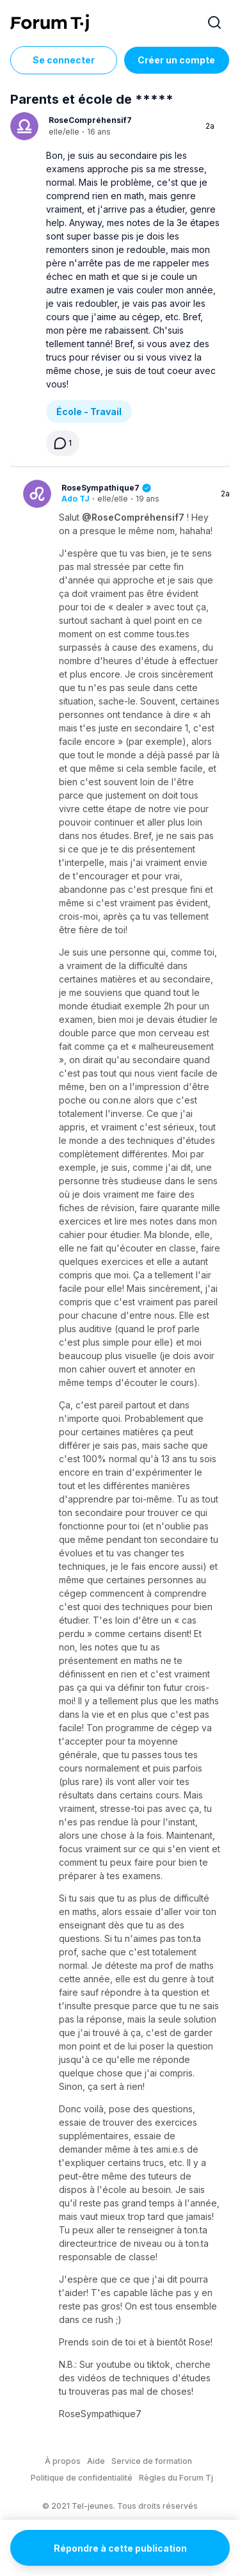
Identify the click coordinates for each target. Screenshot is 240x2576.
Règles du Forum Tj (176, 2477)
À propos (63, 2461)
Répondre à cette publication (120, 2548)
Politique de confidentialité (81, 2477)
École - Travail (89, 411)
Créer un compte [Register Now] (176, 59)
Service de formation (151, 2461)
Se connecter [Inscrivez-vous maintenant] (64, 59)
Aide (96, 2461)
